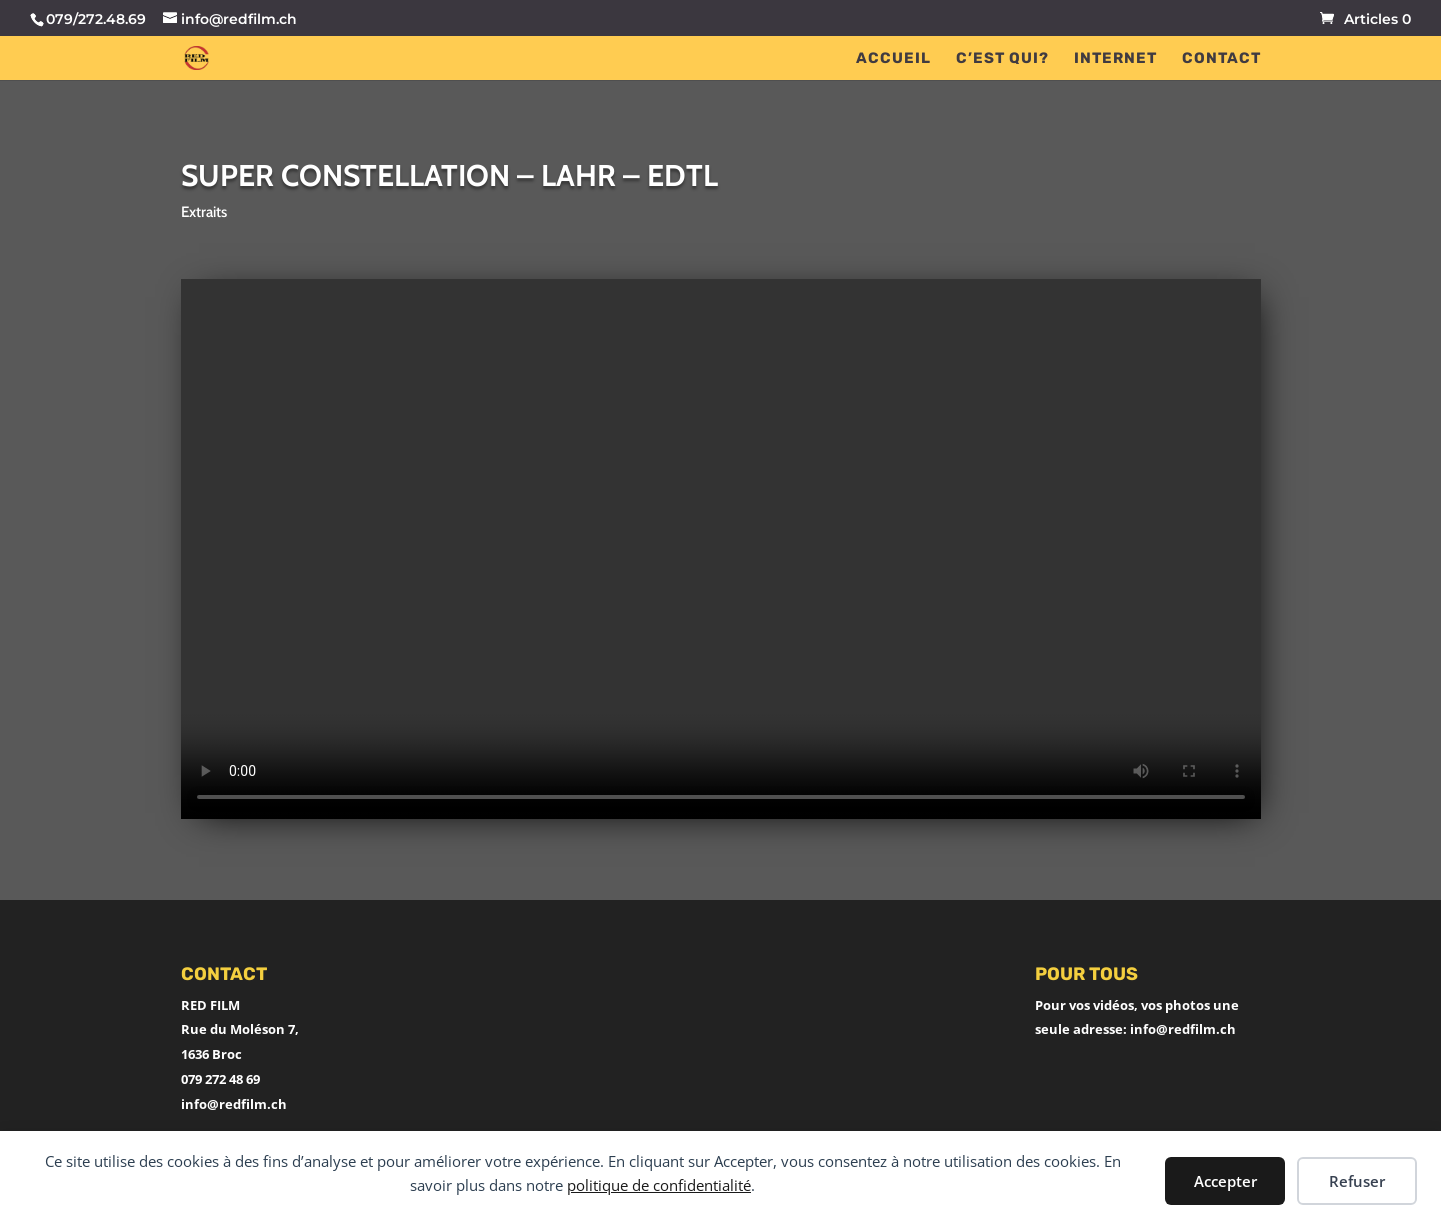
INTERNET (1115, 59)
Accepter (1225, 1181)
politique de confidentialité (659, 1185)
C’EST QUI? (1002, 59)
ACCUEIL (893, 59)
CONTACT (1221, 59)
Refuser (1357, 1181)
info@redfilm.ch (234, 1104)
